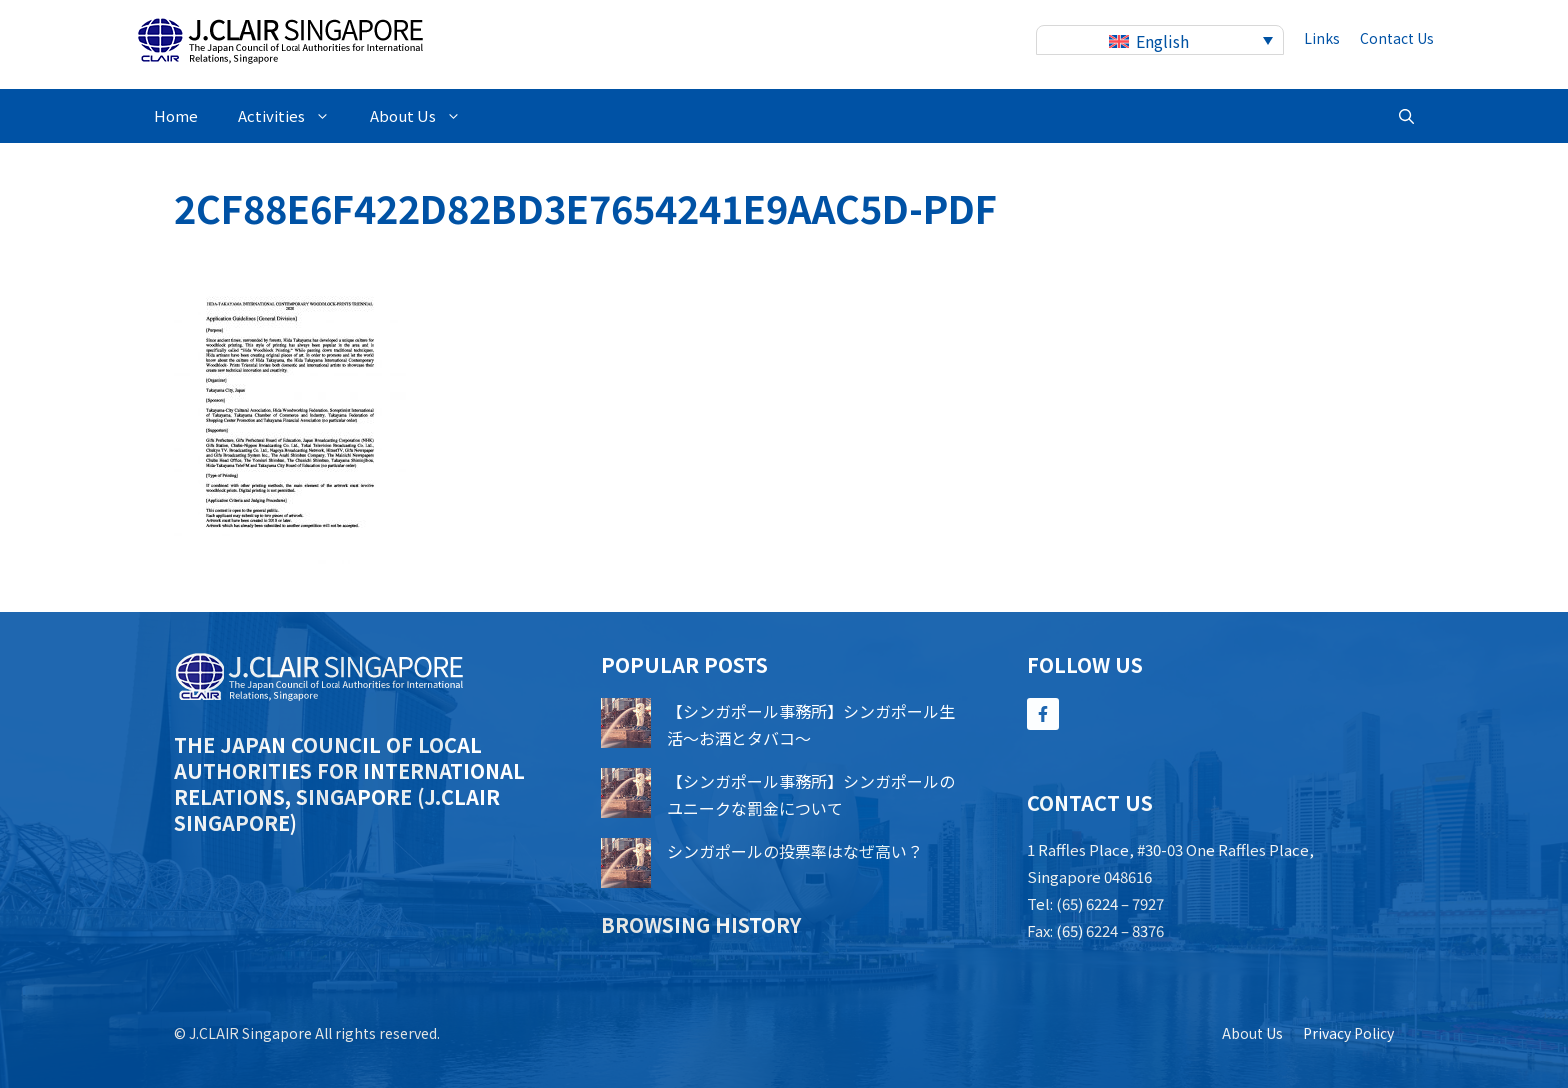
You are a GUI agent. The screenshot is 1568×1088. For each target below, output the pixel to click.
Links (1322, 38)
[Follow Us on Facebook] (1043, 714)
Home (176, 115)
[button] (1406, 116)
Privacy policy (1348, 1033)
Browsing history (701, 924)
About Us (425, 116)
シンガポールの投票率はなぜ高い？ (795, 851)
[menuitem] (1160, 40)
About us (1252, 1033)
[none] (1160, 40)
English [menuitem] (1162, 41)
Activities (294, 116)
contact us (1397, 38)
